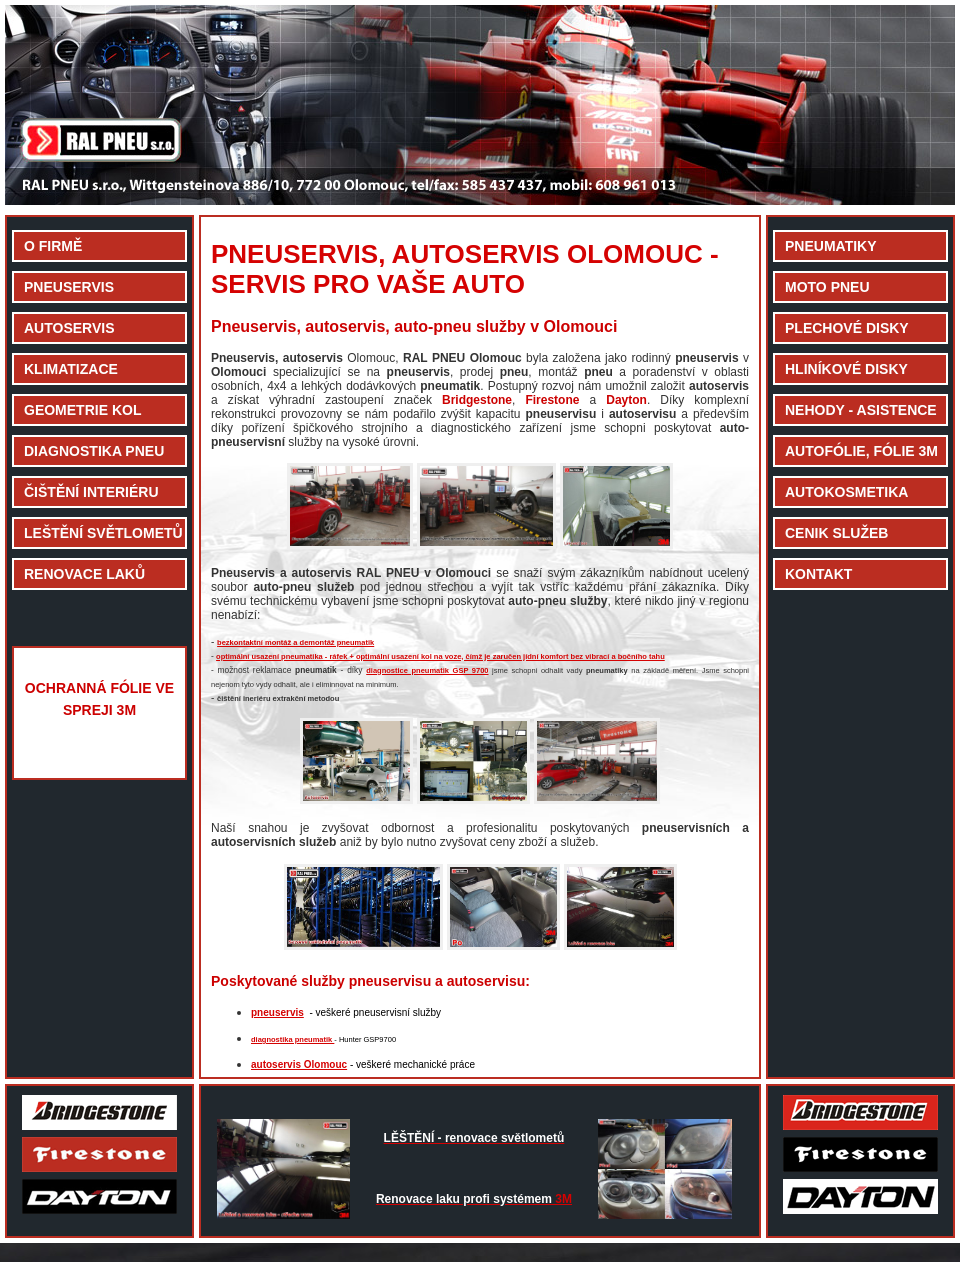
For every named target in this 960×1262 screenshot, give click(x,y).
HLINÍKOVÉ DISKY (846, 369)
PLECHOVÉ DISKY (847, 328)
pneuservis (277, 1012)
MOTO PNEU (827, 287)
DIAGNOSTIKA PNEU (94, 451)
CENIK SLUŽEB (836, 533)
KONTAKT (818, 574)
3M (474, 1199)
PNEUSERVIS (69, 287)
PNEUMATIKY (831, 246)
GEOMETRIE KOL (82, 410)
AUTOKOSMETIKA (846, 492)
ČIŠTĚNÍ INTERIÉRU (91, 492)
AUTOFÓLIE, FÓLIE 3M (861, 451)
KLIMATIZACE (71, 369)
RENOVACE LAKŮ (84, 574)
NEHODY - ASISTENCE (861, 410)
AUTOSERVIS (69, 328)
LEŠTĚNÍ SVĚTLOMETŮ (103, 533)
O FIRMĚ (53, 246)
